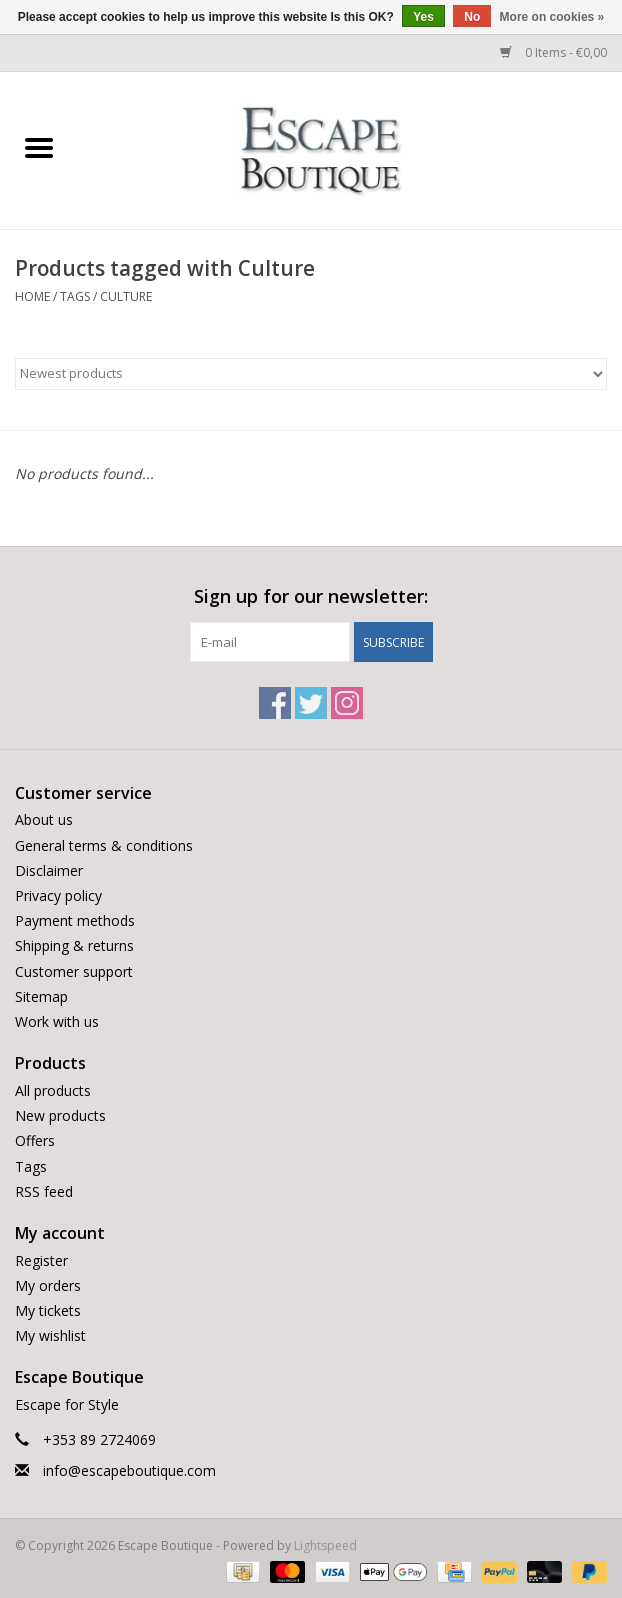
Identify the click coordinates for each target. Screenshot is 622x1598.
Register (41, 1260)
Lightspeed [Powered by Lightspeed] (325, 1545)
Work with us (57, 1021)
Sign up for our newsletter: (311, 596)
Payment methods (75, 920)
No (472, 17)
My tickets (48, 1310)
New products (60, 1115)
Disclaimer (49, 870)
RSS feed (44, 1191)
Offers (35, 1140)
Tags (75, 296)
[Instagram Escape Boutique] (347, 703)
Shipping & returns (74, 945)
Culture (126, 296)
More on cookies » (552, 17)
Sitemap (41, 996)
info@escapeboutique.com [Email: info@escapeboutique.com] (129, 1470)
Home (32, 296)
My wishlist (50, 1335)
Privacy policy (58, 895)
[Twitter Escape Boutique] (311, 703)
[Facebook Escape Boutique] (275, 703)
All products (53, 1090)
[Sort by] (311, 374)
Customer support (74, 971)
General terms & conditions (104, 845)
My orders (48, 1285)
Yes (423, 17)
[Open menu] (39, 147)
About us (44, 819)
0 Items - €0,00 (553, 52)
